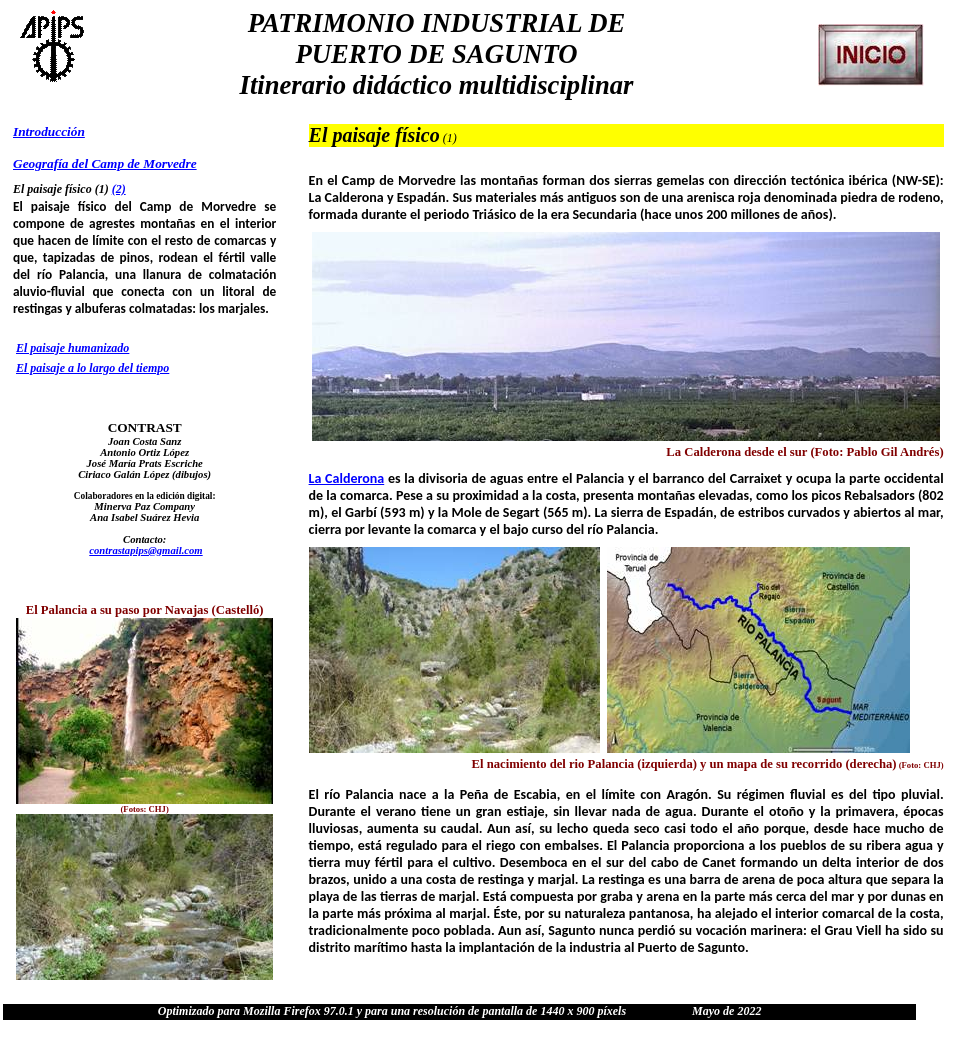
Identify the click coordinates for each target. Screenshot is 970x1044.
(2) (119, 189)
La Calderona (347, 478)
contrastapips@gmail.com (145, 550)
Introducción (49, 131)
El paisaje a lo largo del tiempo (92, 368)
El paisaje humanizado (72, 348)
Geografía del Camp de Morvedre (105, 163)
